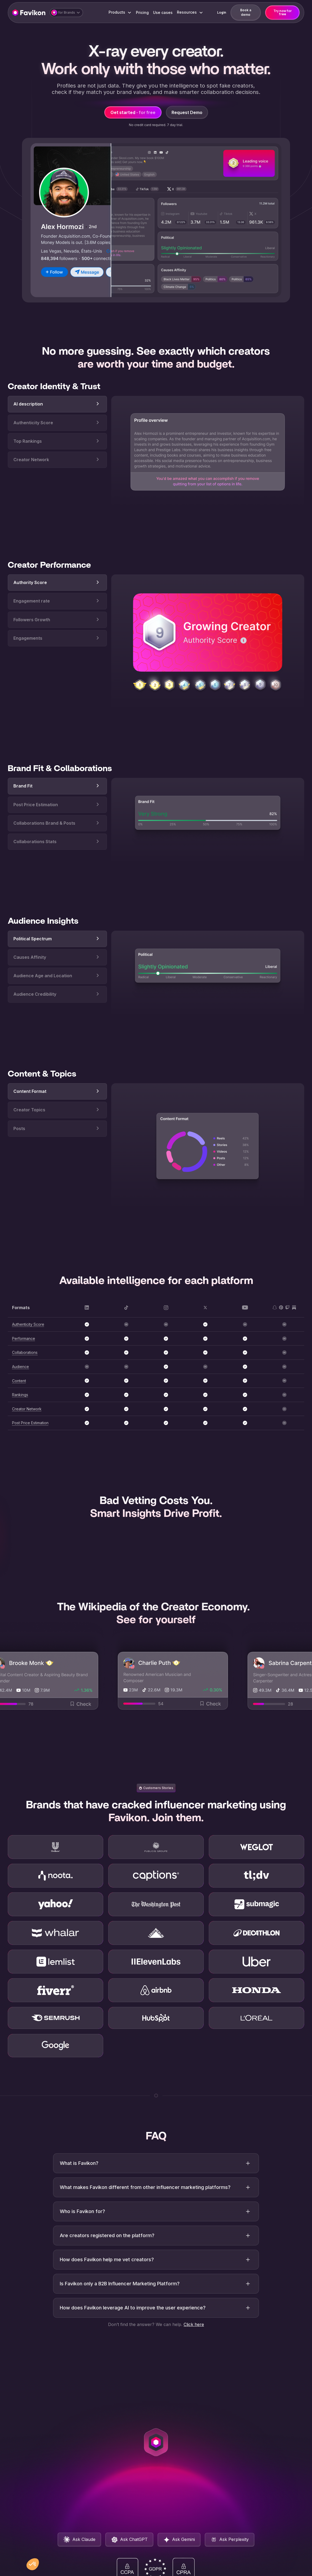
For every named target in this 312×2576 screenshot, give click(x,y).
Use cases (163, 12)
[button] (66, 12)
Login (221, 12)
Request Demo (187, 112)
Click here (194, 2346)
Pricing (142, 12)
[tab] (57, 419)
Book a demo (245, 12)
